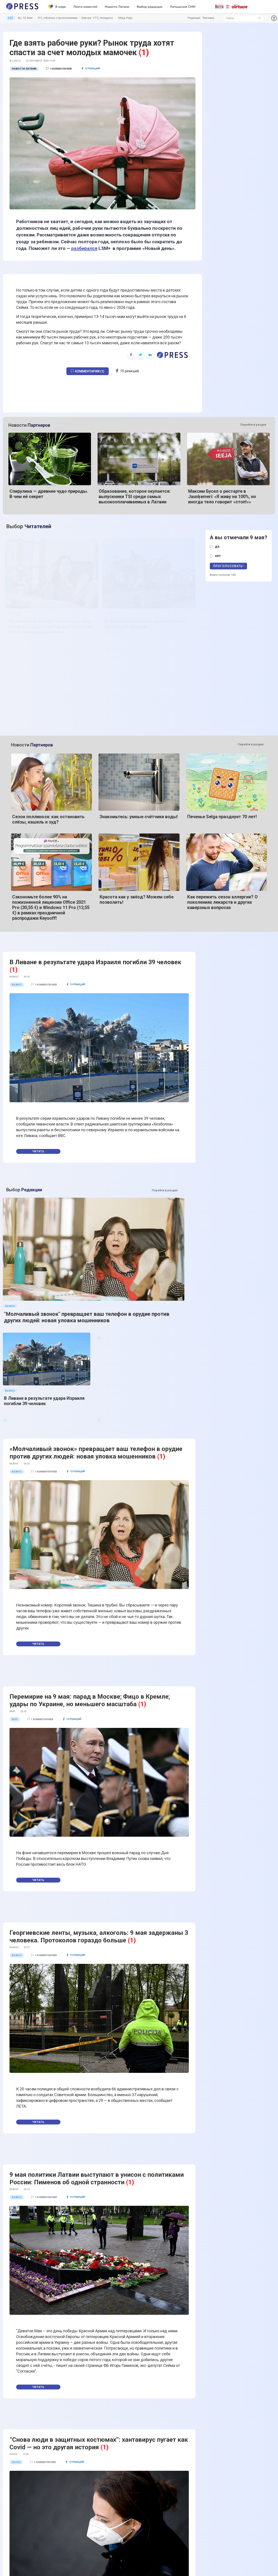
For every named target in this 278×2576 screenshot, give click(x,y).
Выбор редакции (149, 7)
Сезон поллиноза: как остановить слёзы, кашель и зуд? (48, 819)
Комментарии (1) (87, 371)
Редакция (194, 17)
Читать (38, 1151)
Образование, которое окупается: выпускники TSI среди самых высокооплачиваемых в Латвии (134, 496)
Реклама (208, 17)
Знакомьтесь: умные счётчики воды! (139, 816)
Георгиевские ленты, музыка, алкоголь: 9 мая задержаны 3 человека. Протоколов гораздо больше (99, 1936)
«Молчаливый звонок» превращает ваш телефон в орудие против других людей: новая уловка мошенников (96, 1452)
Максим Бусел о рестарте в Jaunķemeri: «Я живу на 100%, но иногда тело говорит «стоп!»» (222, 496)
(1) (144, 52)
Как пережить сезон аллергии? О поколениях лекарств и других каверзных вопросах (222, 902)
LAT (10, 17)
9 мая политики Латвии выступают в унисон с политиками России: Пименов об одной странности (97, 2178)
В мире (57, 7)
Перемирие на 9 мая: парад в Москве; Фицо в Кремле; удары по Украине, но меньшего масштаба (90, 1700)
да (217, 546)
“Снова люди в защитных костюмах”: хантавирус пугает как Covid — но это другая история (99, 2443)
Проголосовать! (228, 566)
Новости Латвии (117, 7)
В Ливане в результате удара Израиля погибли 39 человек (145, 624)
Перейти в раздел (253, 424)
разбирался (84, 248)
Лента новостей (85, 7)
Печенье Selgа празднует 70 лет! (222, 816)
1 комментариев (59, 68)
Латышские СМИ (182, 7)
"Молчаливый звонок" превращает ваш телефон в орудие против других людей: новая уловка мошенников (50, 627)
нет (218, 556)
